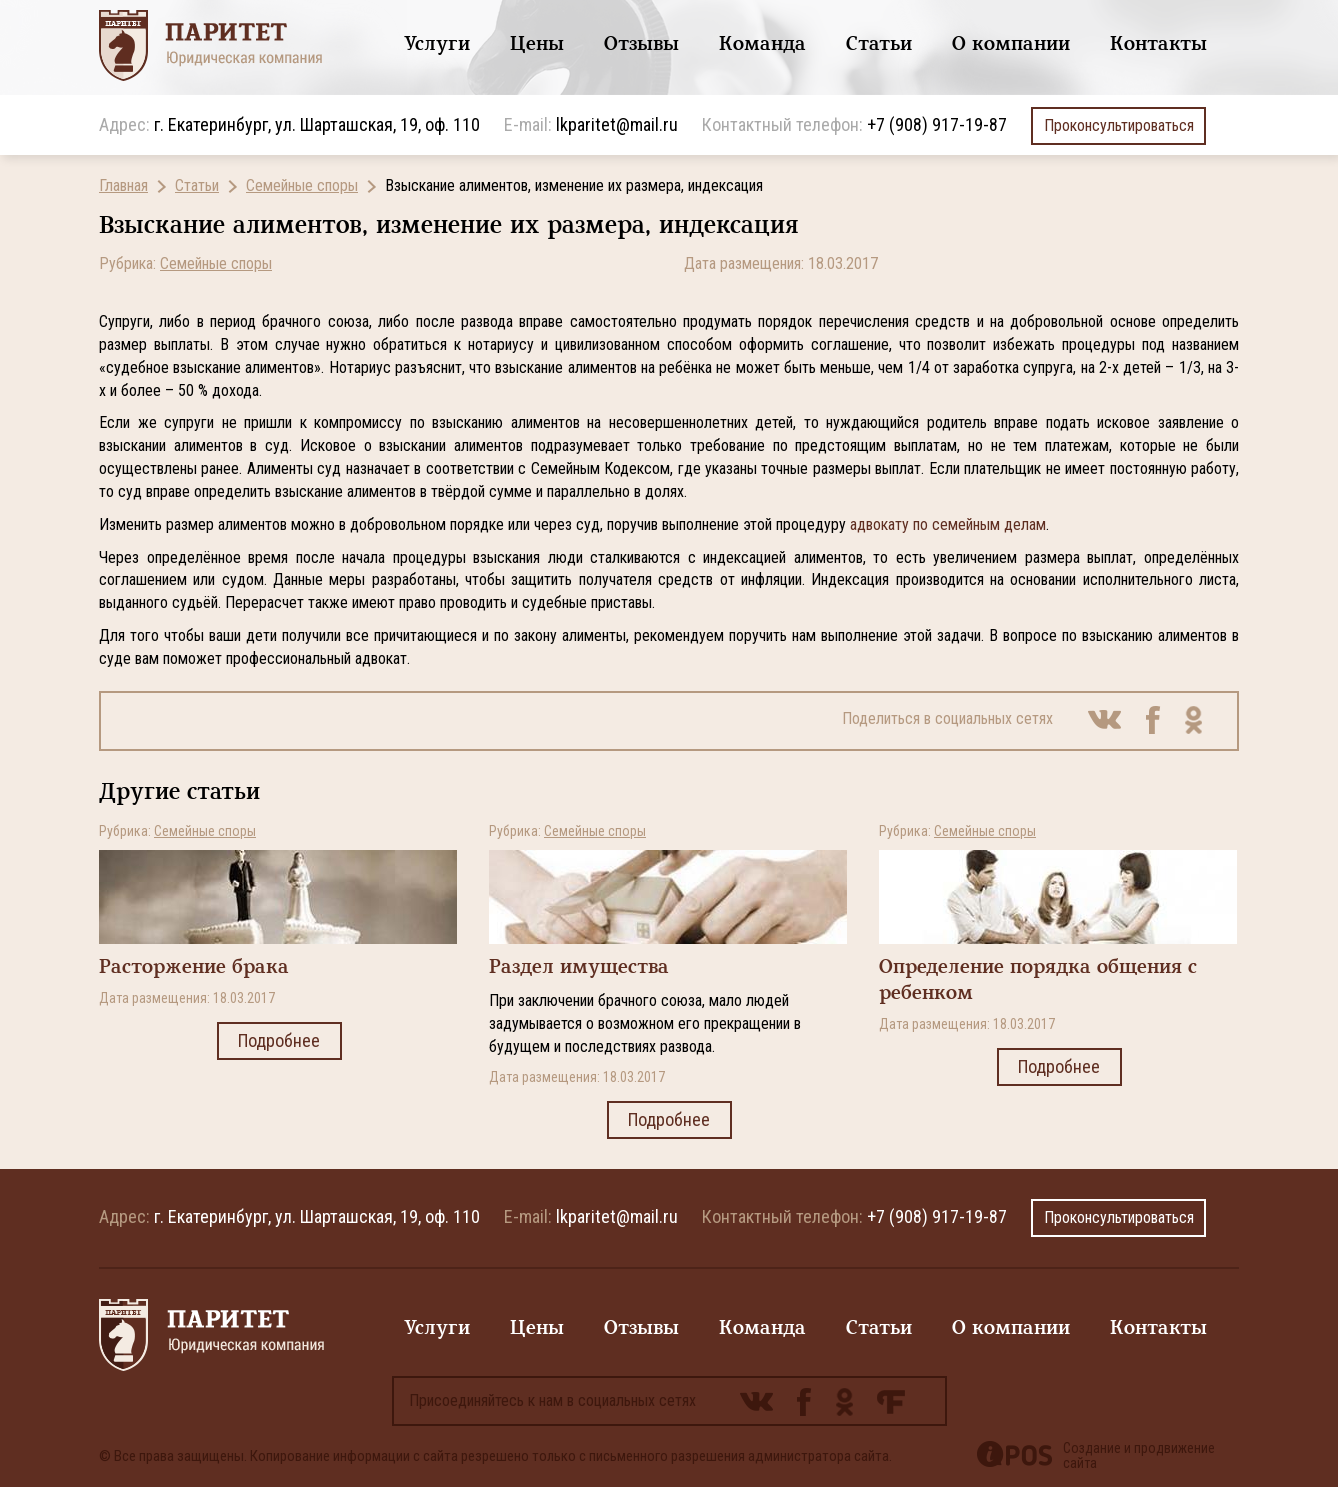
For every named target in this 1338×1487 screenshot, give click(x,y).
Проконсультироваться (1118, 126)
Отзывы (641, 43)
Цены (537, 43)
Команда (762, 43)
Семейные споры (302, 185)
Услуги (437, 43)
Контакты (1158, 43)
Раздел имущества (579, 966)
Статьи (879, 43)
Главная (123, 185)
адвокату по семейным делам (948, 524)
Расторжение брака (194, 966)
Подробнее (279, 1041)
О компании (1011, 43)
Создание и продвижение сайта (1139, 1456)
